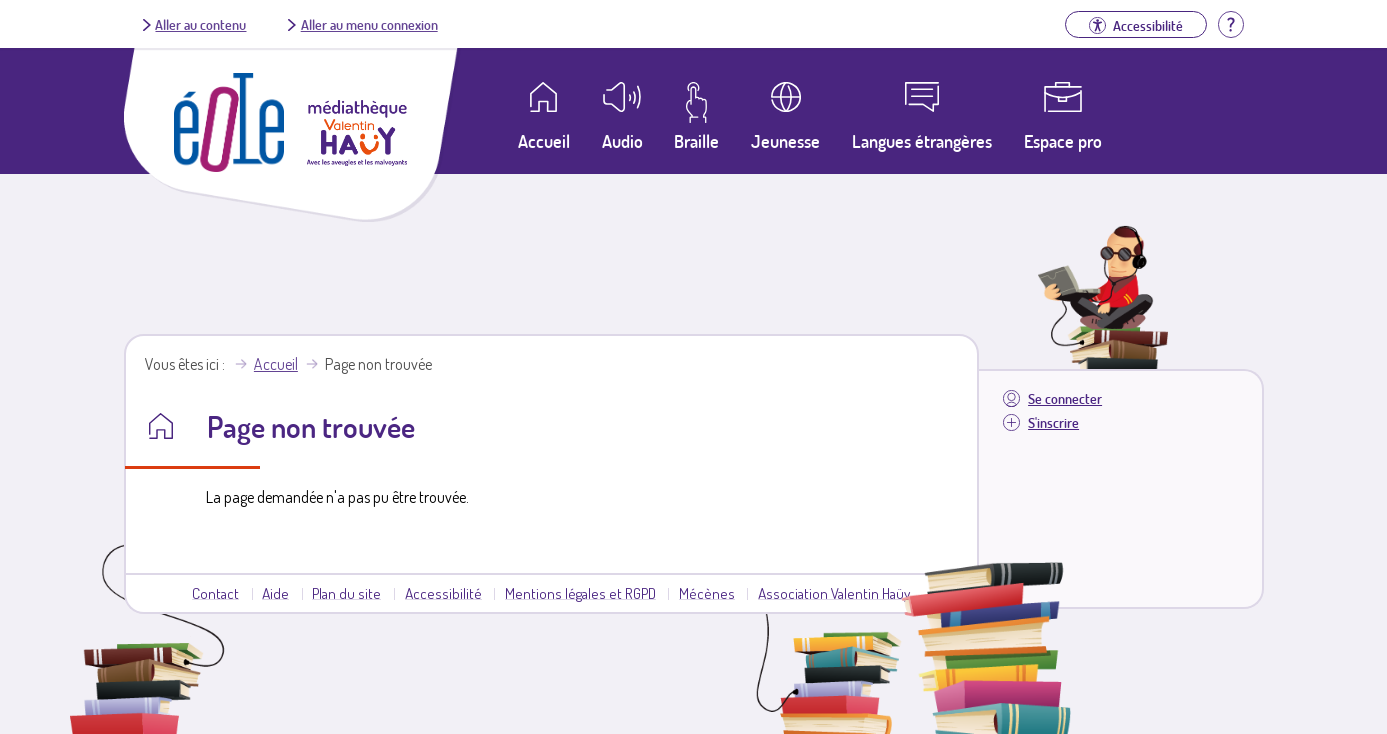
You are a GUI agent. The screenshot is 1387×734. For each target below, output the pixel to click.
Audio (622, 141)
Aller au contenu (200, 24)
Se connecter (1065, 398)
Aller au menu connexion (369, 24)
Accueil (276, 364)
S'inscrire (1053, 422)
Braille (696, 141)
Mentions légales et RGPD (580, 593)
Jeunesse (785, 141)
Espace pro (1063, 141)
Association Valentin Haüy (834, 593)
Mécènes (707, 593)
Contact (215, 593)
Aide (275, 593)
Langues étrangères (922, 141)
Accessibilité (443, 593)
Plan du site (346, 593)
